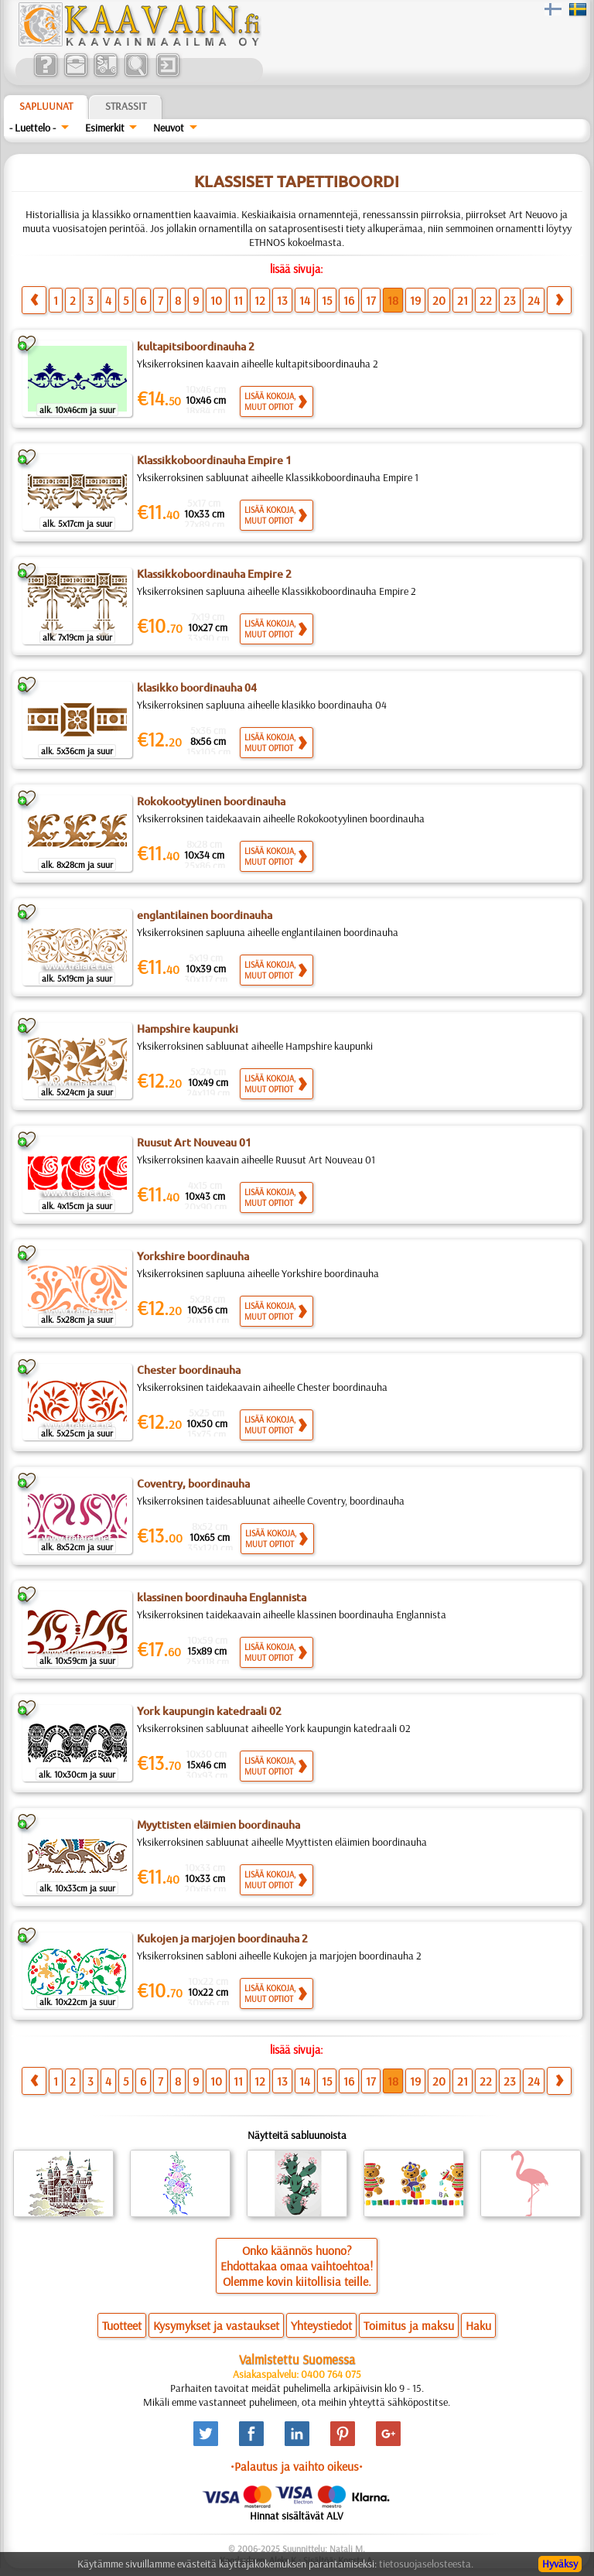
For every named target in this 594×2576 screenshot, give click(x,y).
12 (259, 300)
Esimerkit (105, 128)
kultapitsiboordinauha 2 (195, 346)
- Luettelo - (32, 128)
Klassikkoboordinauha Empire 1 (214, 460)
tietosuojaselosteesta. (426, 2564)
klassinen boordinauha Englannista (221, 1597)
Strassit (125, 106)
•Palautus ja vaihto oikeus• (296, 2466)
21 (462, 300)
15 (327, 300)
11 (238, 300)
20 (439, 300)
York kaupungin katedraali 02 (209, 1711)
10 (216, 300)
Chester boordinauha (189, 1370)
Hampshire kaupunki (187, 1029)
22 (486, 300)
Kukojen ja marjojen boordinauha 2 (222, 1938)
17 (371, 300)
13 (282, 300)
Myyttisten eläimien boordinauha (218, 1825)
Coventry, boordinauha (193, 1484)
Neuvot (168, 128)
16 (348, 300)
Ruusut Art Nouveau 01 (194, 1142)
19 (415, 300)
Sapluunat (46, 106)
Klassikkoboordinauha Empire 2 (214, 574)
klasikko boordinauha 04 (197, 688)
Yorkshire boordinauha (193, 1256)
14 (304, 300)
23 (510, 300)
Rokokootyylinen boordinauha (211, 801)
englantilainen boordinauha (204, 915)
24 (533, 300)
